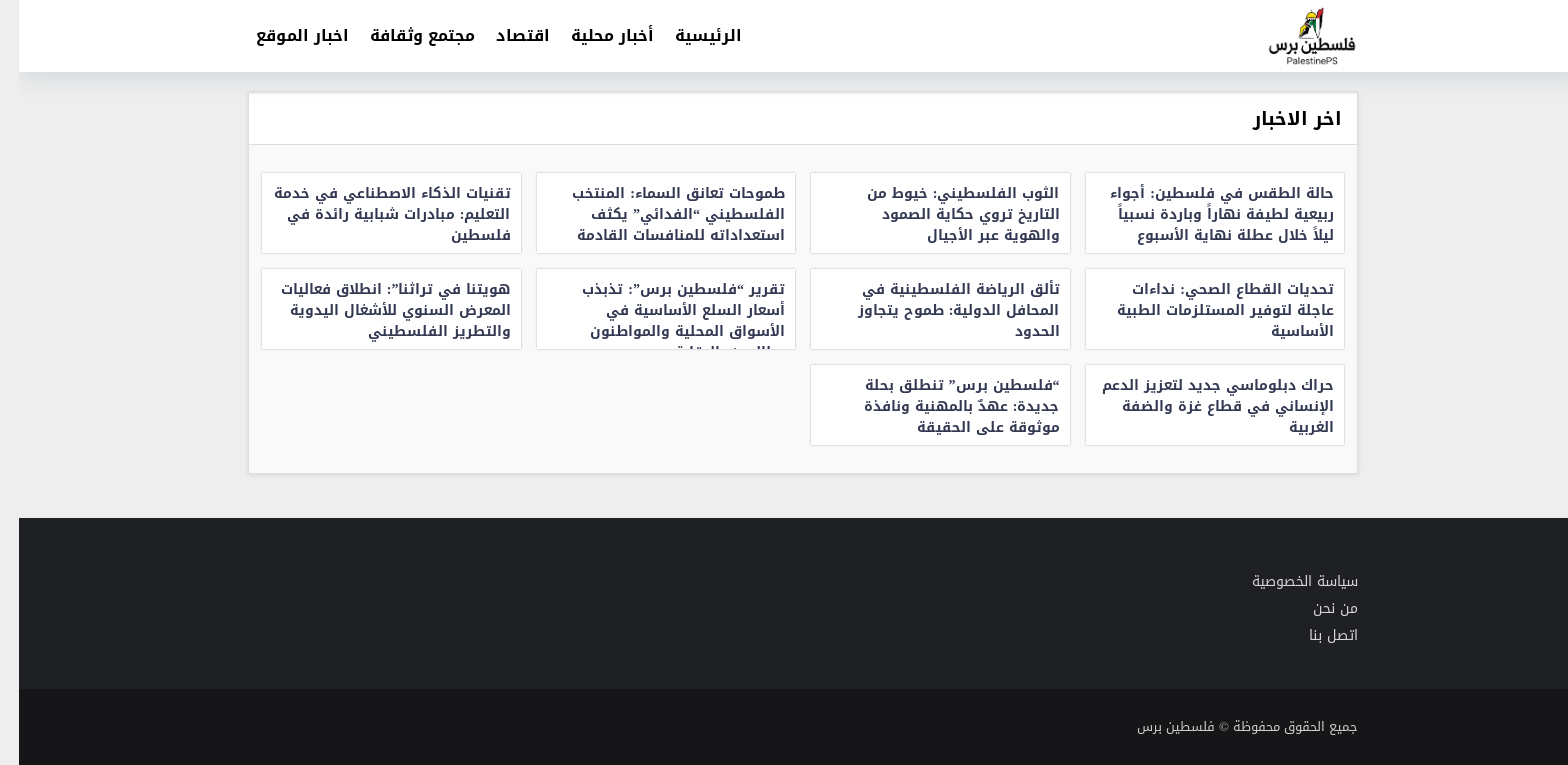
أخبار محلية (593, 35)
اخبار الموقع (283, 35)
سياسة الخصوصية (1286, 581)
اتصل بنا (1314, 635)
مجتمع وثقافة (403, 35)
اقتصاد (504, 35)
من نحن (1316, 608)
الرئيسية (689, 35)
